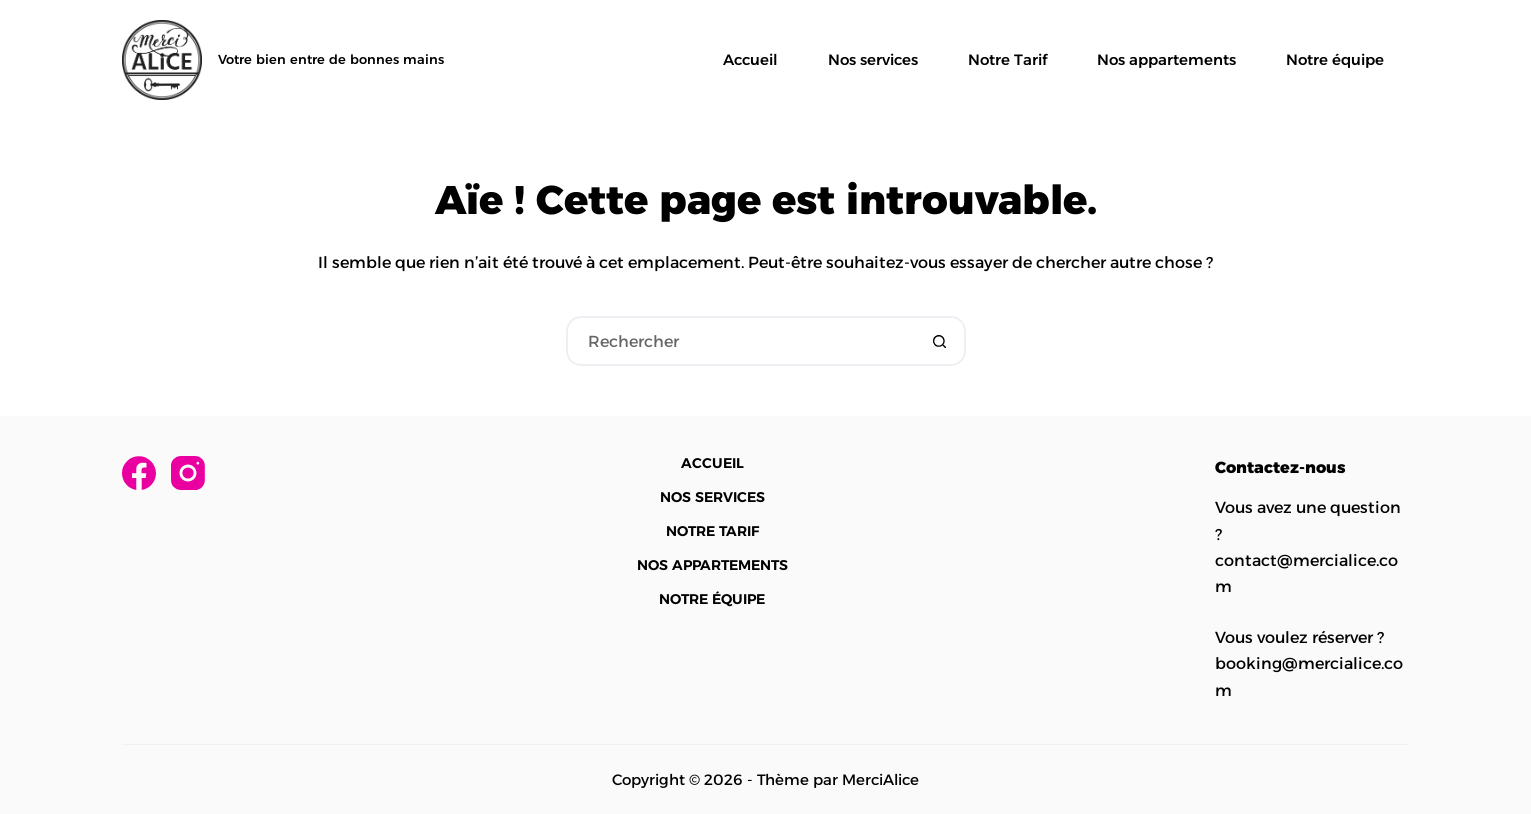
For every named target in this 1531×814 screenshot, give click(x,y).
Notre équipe (1335, 59)
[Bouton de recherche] (941, 341)
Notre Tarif (1007, 59)
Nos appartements (1166, 59)
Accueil (750, 59)
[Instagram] (188, 473)
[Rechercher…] (741, 341)
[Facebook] (139, 473)
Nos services (873, 59)
